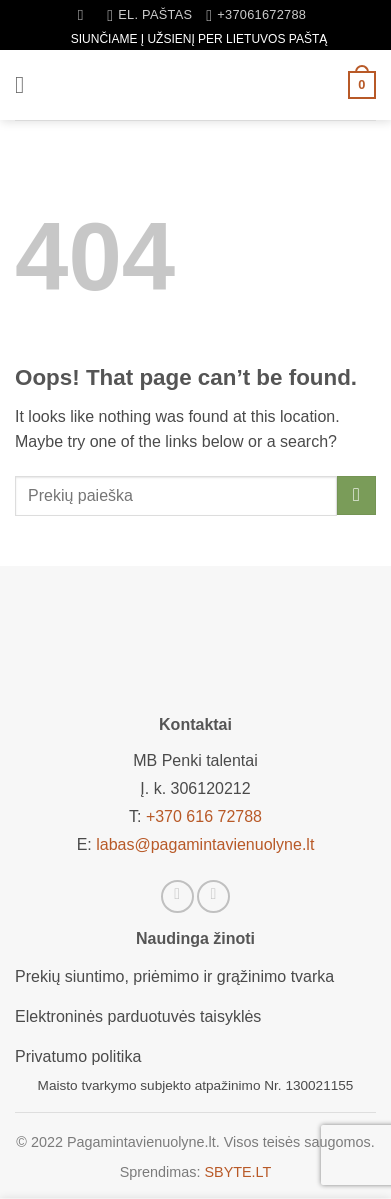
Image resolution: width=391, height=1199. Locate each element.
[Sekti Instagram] (213, 896)
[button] (27, 84)
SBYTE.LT (237, 1172)
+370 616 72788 (204, 816)
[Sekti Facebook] (177, 896)
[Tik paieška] (85, 15)
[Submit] (356, 495)
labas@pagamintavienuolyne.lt (205, 844)
